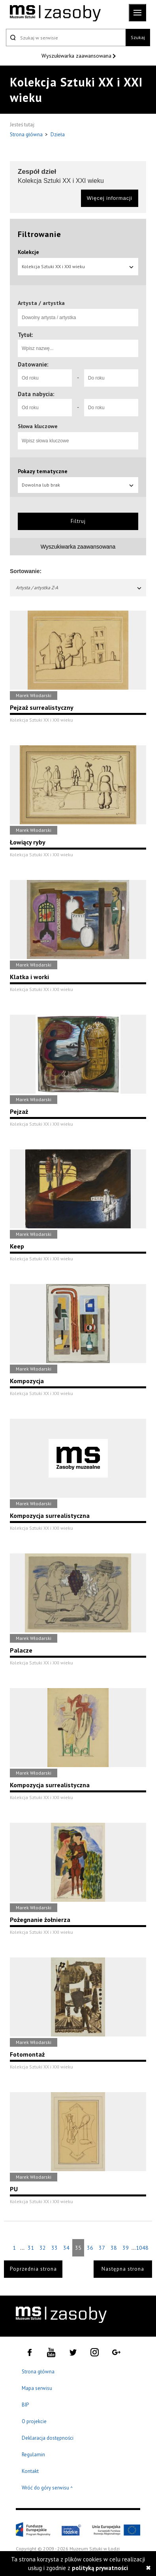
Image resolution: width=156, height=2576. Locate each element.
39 (125, 2247)
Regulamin (33, 2454)
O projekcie (34, 2421)
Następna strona (122, 2269)
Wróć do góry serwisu (47, 2488)
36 (90, 2247)
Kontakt (30, 2471)
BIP (25, 2404)
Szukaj (138, 37)
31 (31, 2247)
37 (102, 2247)
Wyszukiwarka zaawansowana (77, 55)
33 (54, 2247)
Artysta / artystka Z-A (79, 587)
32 (42, 2247)
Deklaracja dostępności (47, 2438)
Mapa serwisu (37, 2388)
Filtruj (78, 521)
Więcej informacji (109, 198)
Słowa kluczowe (38, 426)
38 (114, 2247)
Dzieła (58, 134)
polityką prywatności (100, 2568)
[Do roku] (111, 378)
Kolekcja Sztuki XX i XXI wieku (78, 266)
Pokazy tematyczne (43, 471)
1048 (142, 2247)
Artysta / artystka (41, 302)
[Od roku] (45, 378)
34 (66, 2247)
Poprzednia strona (33, 2269)
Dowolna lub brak (78, 485)
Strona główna (27, 134)
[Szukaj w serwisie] (66, 37)
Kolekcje (28, 252)
